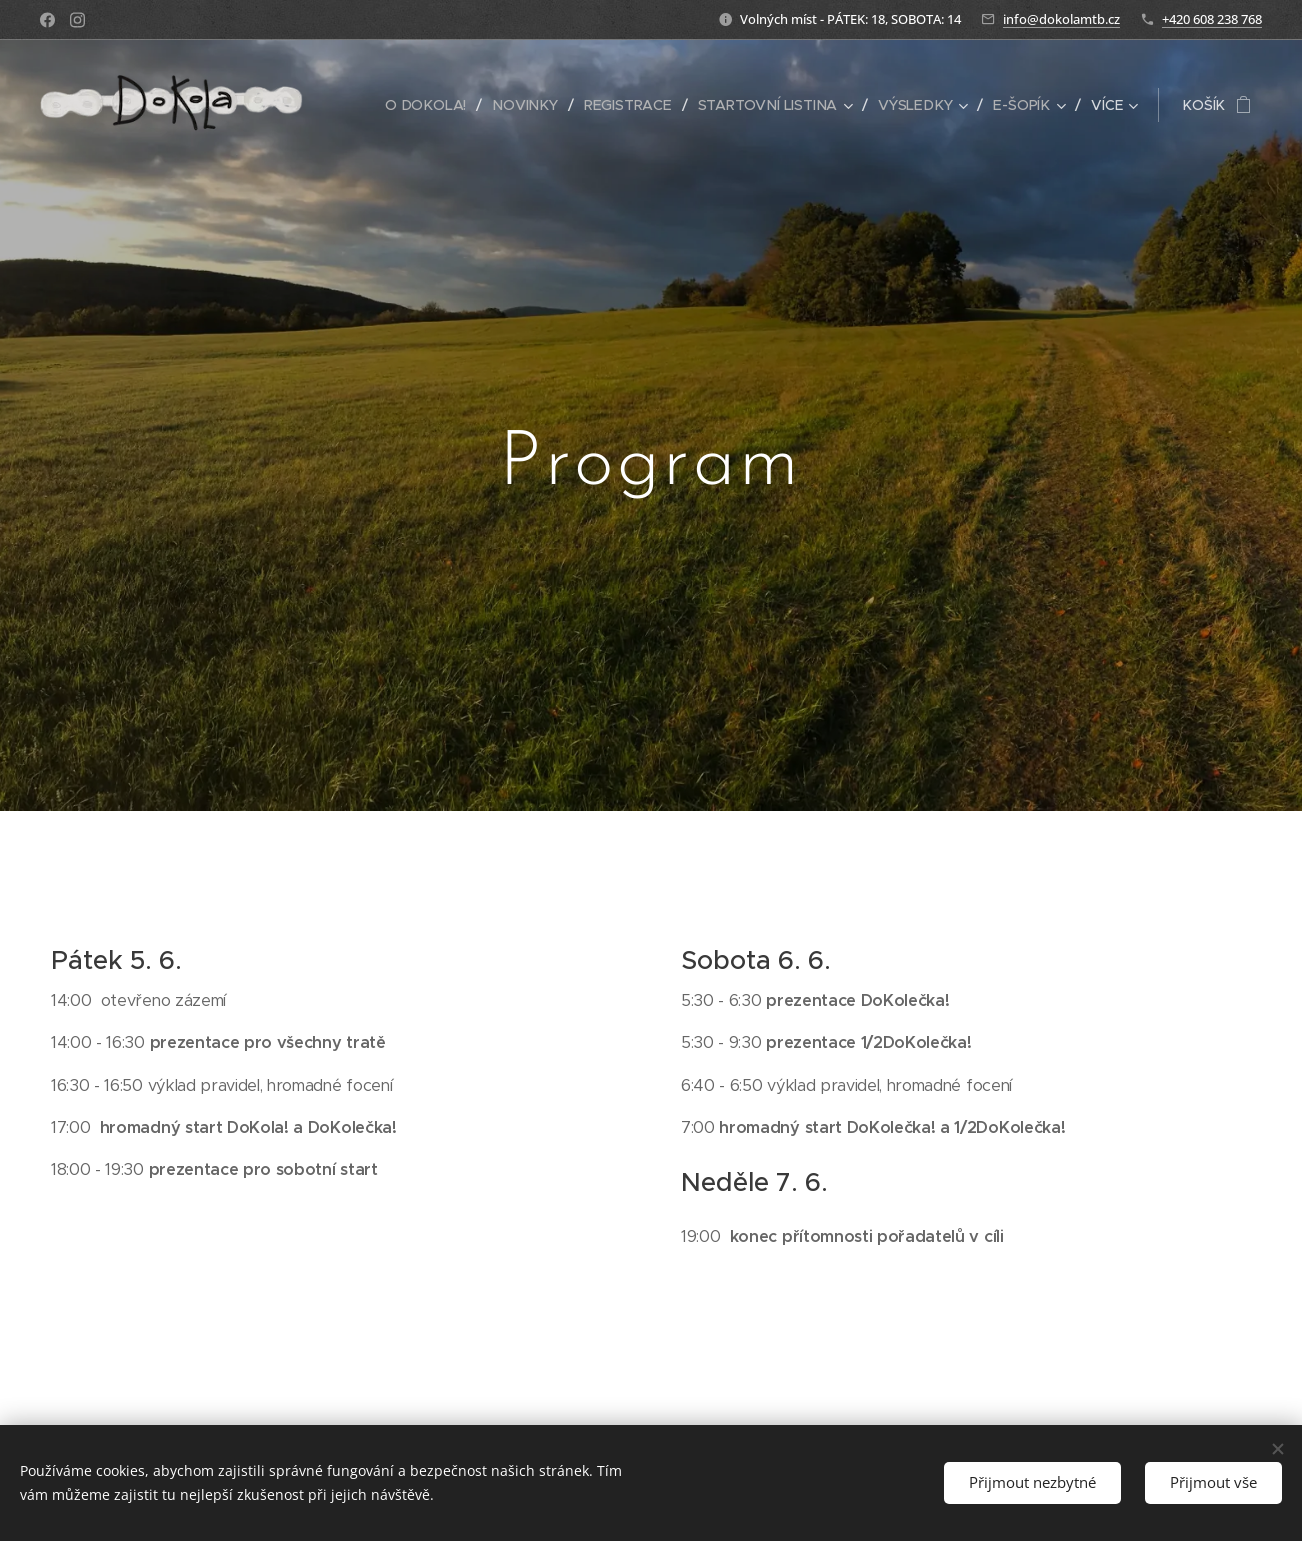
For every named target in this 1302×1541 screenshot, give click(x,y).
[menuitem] (434, 105)
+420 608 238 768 (1212, 19)
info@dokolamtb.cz (1061, 19)
